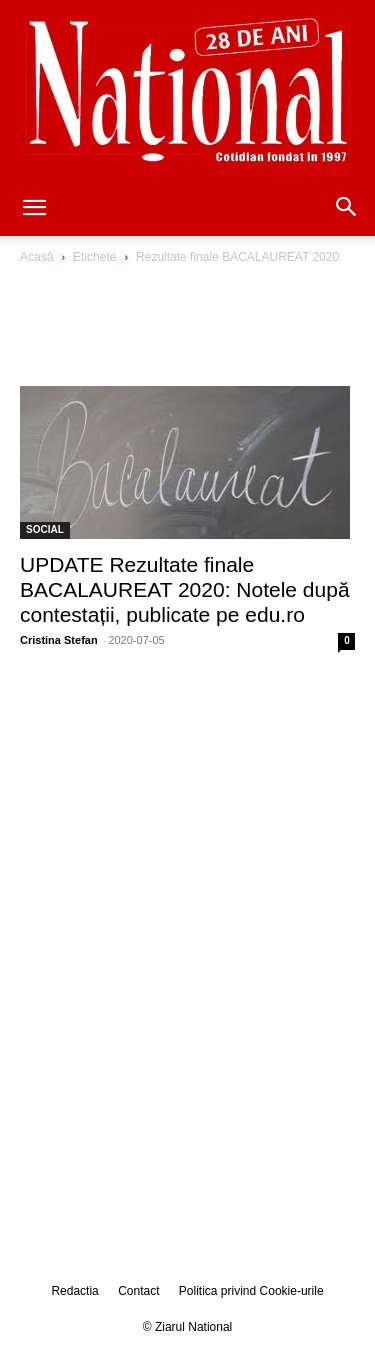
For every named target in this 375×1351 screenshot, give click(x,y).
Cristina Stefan (59, 640)
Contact (138, 1291)
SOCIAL (45, 529)
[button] (34, 209)
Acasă (36, 257)
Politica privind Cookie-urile (251, 1291)
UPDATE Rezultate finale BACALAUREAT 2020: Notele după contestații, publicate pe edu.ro (185, 589)
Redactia (74, 1291)
